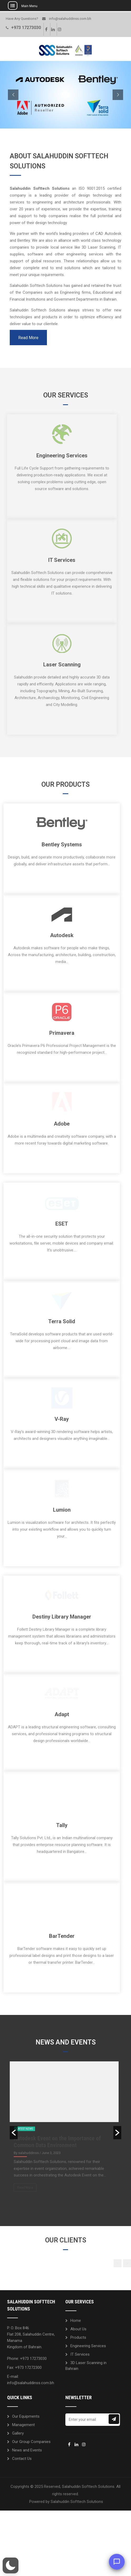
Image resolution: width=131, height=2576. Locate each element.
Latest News (24, 2166)
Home (75, 2358)
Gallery (18, 2471)
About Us (78, 2367)
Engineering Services (88, 2384)
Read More (28, 337)
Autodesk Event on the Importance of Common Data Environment (57, 2179)
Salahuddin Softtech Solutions (77, 2539)
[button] (14, 2170)
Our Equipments (26, 2454)
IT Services (80, 2392)
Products (78, 2375)
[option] (65, 2167)
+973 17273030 (26, 27)
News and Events (27, 2488)
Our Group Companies (31, 2479)
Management (23, 2462)
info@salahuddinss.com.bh (70, 19)
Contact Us (22, 2496)
